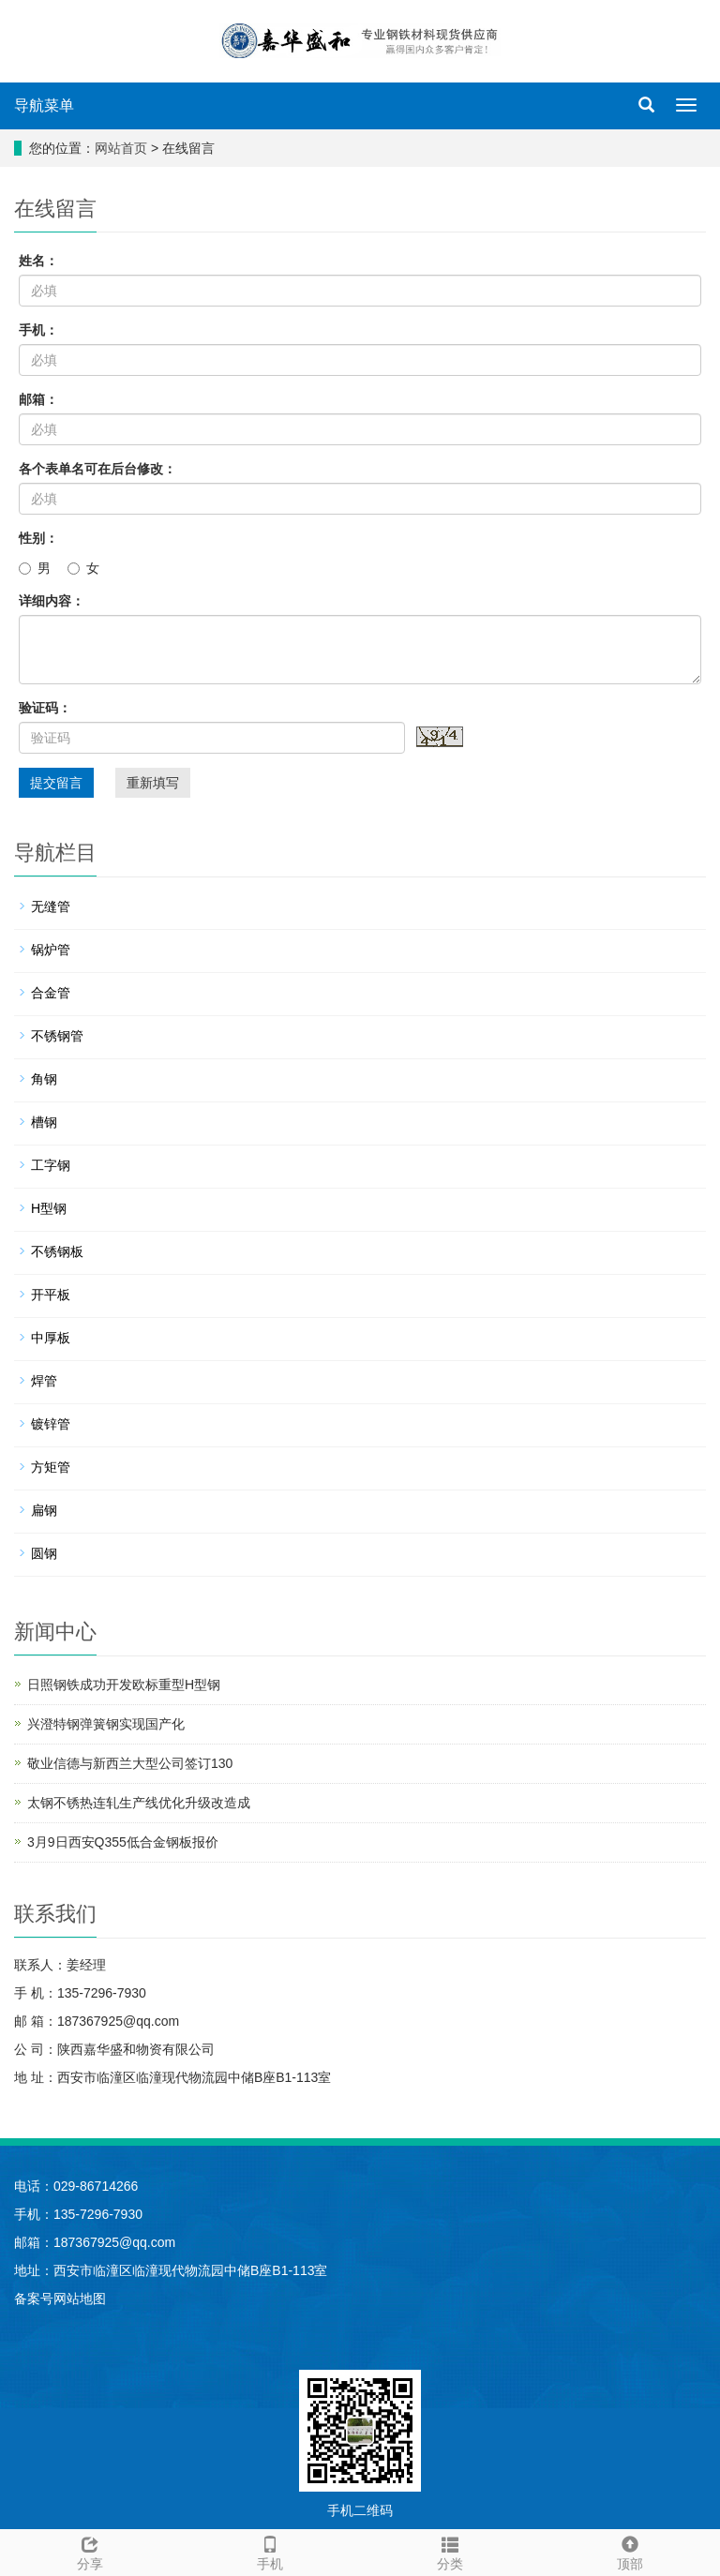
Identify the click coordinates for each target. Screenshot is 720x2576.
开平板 (50, 1294)
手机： (38, 329)
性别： (38, 538)
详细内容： (51, 600)
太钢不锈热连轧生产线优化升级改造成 (138, 1802)
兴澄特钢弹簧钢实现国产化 (106, 1723)
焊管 (44, 1380)
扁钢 (44, 1510)
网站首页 (121, 148)
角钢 (44, 1078)
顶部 (630, 2550)
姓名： (38, 260)
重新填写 (153, 782)
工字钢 (50, 1165)
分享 (90, 2550)
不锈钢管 (57, 1035)
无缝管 (50, 906)
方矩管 (50, 1467)
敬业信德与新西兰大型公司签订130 (129, 1763)
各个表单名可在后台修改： (97, 468)
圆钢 (44, 1553)
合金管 (50, 992)
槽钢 (44, 1122)
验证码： (45, 707)
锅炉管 (50, 949)
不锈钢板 (57, 1251)
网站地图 (79, 2298)
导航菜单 (44, 105)
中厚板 (50, 1337)
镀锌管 (50, 1423)
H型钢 (49, 1208)
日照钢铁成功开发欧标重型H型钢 (123, 1684)
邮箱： (38, 399)
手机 (270, 2550)
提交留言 (56, 782)
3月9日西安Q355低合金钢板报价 (122, 1842)
